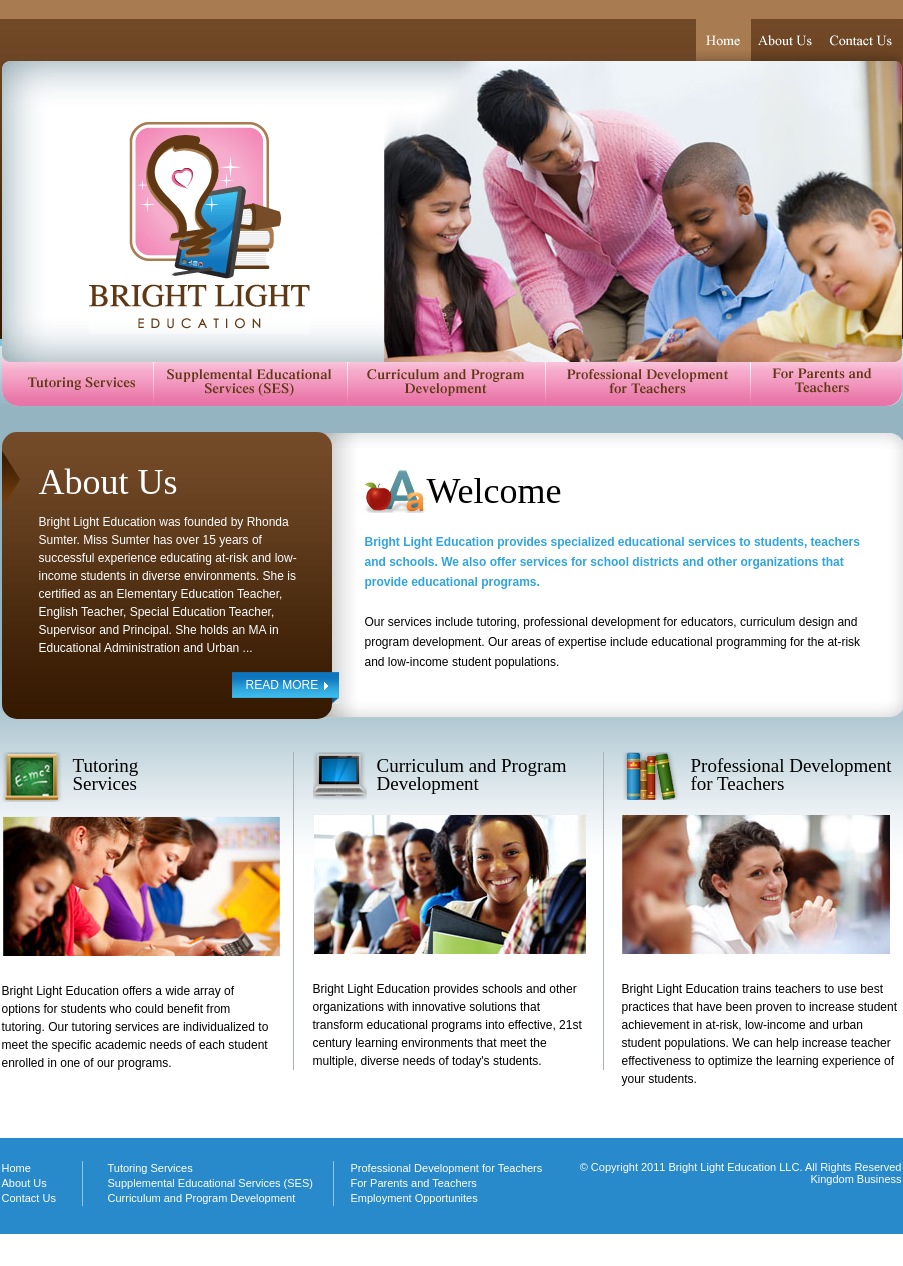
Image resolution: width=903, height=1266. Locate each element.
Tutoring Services (77, 382)
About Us (787, 40)
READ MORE (282, 685)
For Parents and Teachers (826, 382)
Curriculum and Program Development (446, 382)
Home (723, 40)
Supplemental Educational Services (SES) (250, 382)
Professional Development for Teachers (647, 382)
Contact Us (863, 40)
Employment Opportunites (414, 1198)
